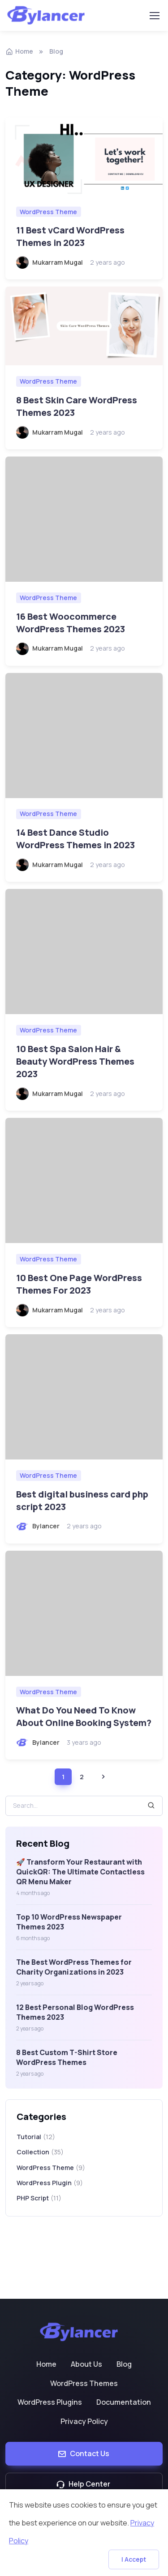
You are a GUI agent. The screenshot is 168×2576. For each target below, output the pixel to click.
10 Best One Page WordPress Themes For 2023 (79, 1284)
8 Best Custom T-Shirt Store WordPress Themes (66, 2057)
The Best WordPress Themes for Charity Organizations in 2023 (74, 1967)
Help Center (83, 2484)
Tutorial (36, 2137)
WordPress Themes (84, 2383)
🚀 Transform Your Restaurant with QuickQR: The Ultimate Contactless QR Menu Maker (80, 1872)
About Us (86, 2364)
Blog (124, 2364)
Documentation (123, 2402)
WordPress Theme (48, 211)
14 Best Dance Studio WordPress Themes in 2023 (75, 838)
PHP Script (39, 2198)
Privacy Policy (84, 2421)
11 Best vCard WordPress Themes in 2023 (70, 236)
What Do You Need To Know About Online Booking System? (83, 1716)
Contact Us (83, 2453)
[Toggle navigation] (154, 16)
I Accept (133, 2559)
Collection (40, 2152)
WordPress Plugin (50, 2183)
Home (46, 2364)
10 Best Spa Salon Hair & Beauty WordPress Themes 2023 (75, 1061)
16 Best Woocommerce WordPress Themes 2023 (70, 622)
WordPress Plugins (49, 2402)
